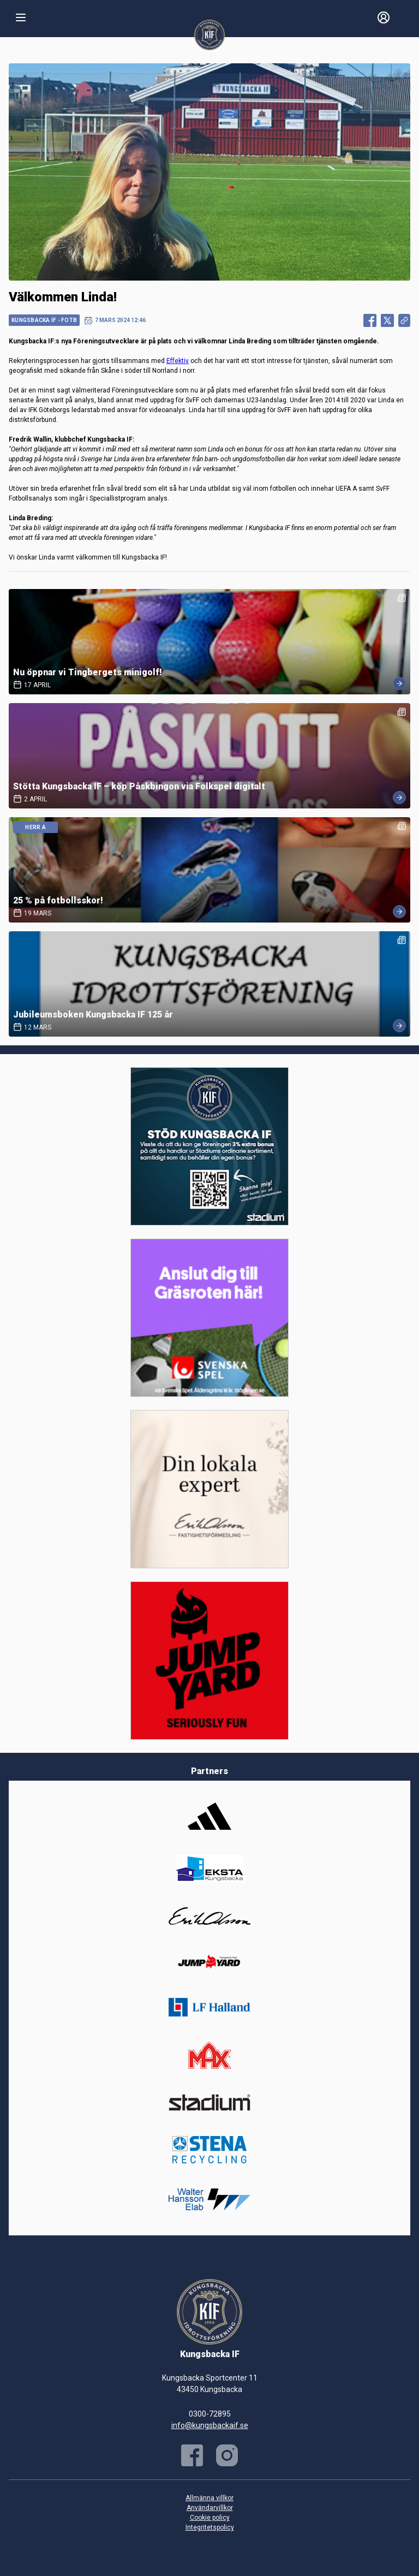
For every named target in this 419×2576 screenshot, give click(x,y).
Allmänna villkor (209, 2498)
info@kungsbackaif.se (209, 2425)
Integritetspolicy (209, 2527)
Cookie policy (210, 2517)
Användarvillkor (210, 2508)
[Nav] (20, 17)
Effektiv (177, 361)
